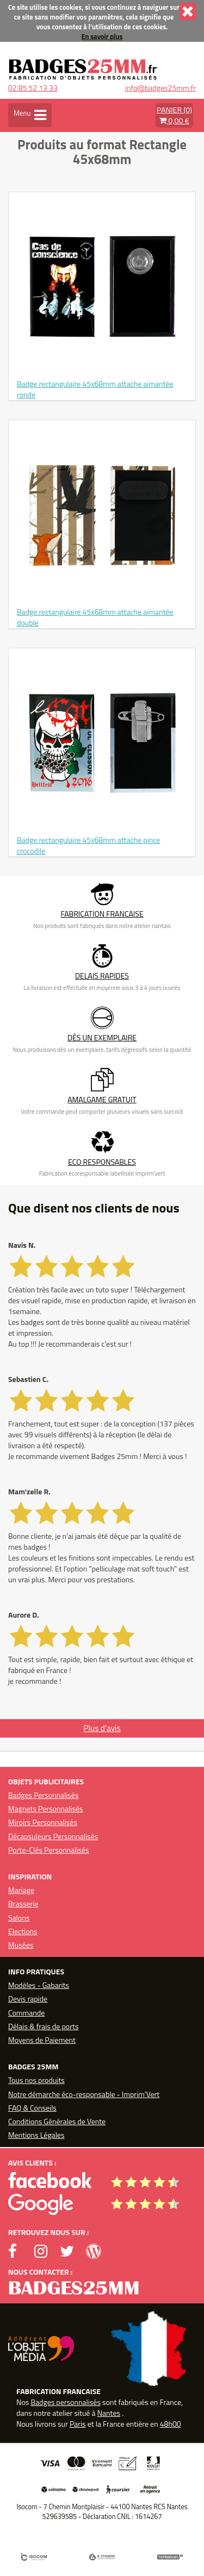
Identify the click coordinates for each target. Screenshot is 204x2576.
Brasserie (23, 1903)
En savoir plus (102, 36)
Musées (20, 1944)
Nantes (108, 2413)
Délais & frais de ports (43, 2026)
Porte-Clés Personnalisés (48, 1849)
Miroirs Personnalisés (42, 1822)
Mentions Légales (36, 2135)
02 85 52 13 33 (33, 88)
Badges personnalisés (65, 2402)
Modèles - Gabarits (38, 1985)
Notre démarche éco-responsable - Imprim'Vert (83, 2094)
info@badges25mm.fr (160, 88)
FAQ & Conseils (32, 2107)
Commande (26, 2012)
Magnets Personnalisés (45, 1808)
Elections (23, 1931)
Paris (78, 2423)
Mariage (21, 1890)
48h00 (170, 2423)
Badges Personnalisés (43, 1795)
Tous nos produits (36, 2080)
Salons (18, 1917)
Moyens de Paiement (42, 2039)
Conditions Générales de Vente (57, 2121)
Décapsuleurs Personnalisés (53, 1836)
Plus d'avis (101, 1728)
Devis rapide (27, 1998)
